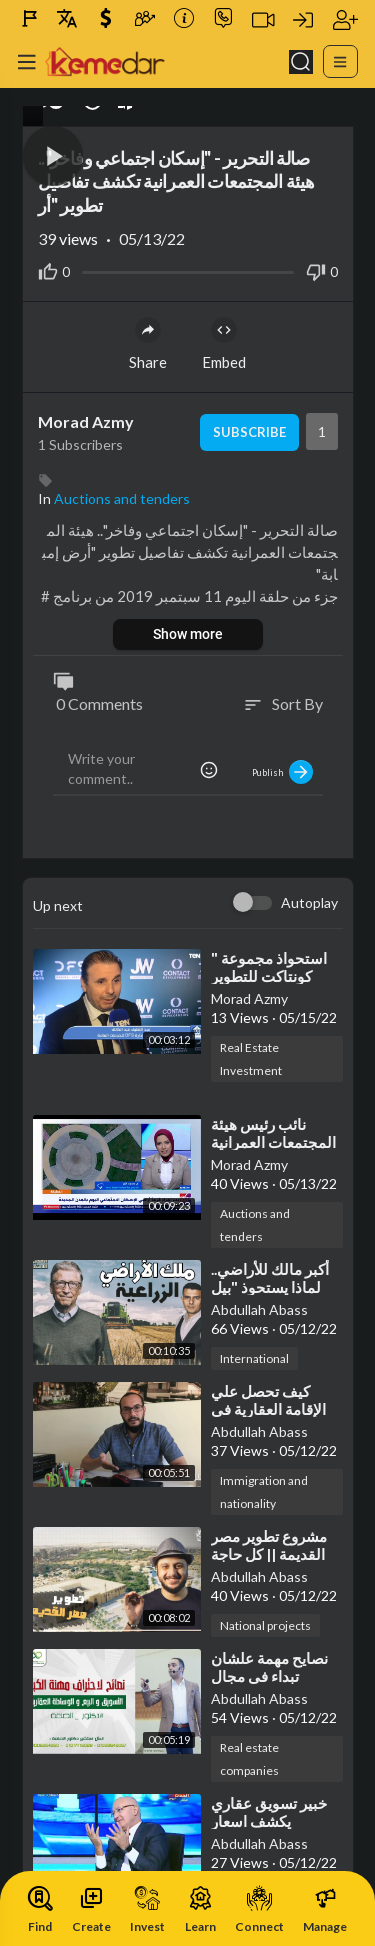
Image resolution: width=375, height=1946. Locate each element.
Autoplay (309, 902)
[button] (53, 156)
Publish (282, 772)
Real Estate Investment (251, 1059)
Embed (224, 344)
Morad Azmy (86, 421)
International (254, 1358)
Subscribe (249, 432)
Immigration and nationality (264, 1492)
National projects (265, 1625)
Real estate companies (249, 1759)
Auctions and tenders (122, 498)
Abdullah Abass (259, 1309)
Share (148, 344)
